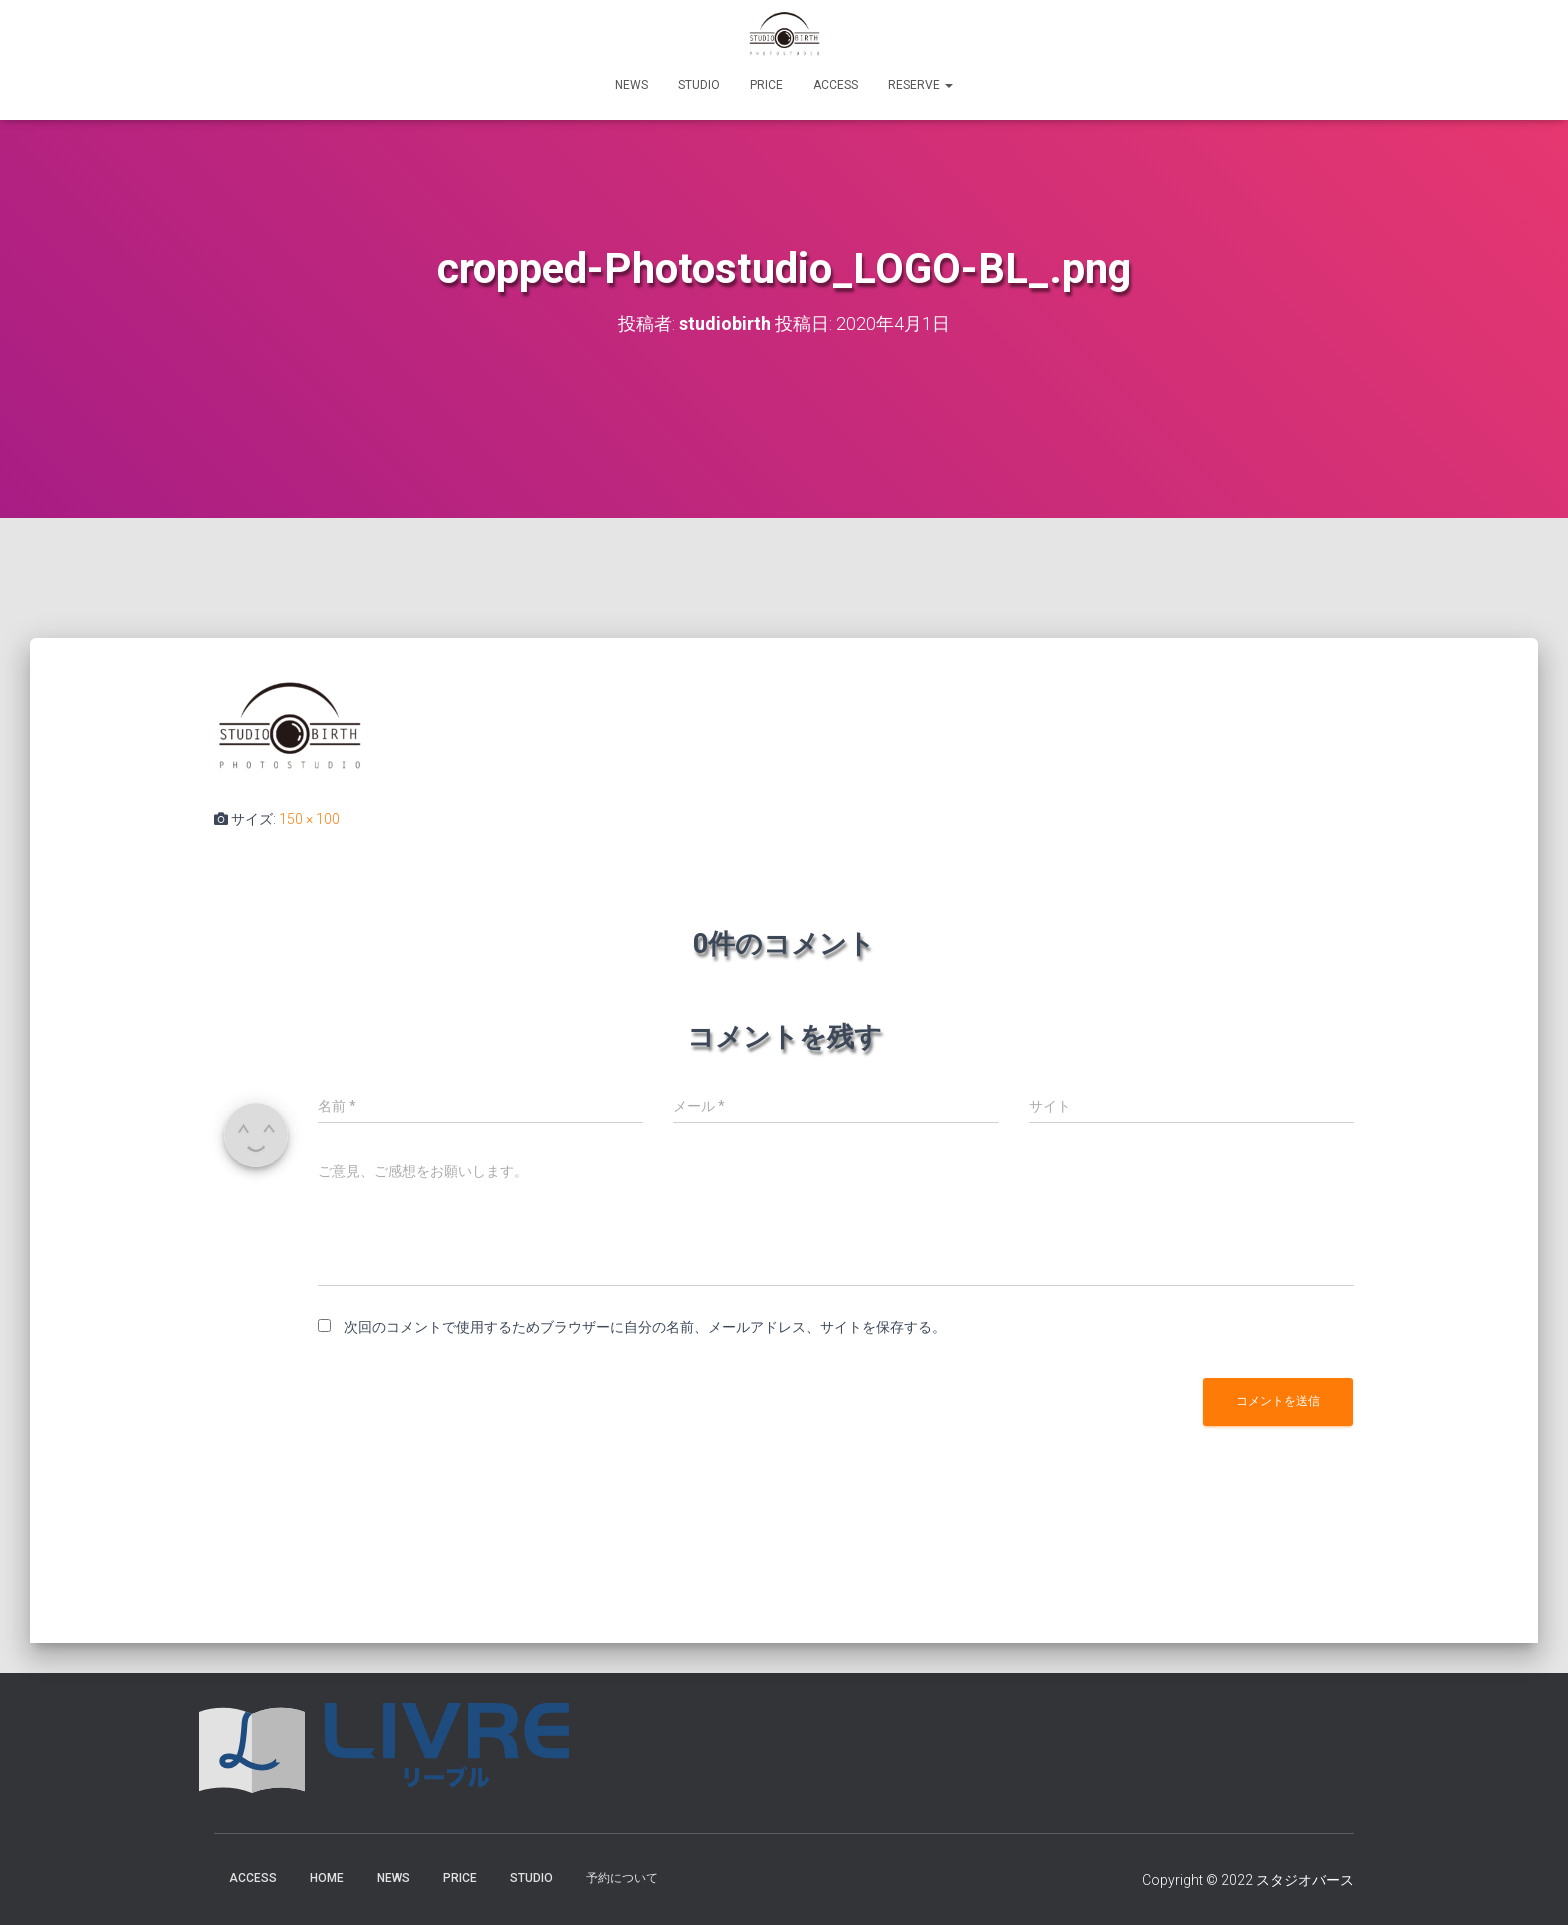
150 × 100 (309, 819)
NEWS (631, 85)
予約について (622, 1878)
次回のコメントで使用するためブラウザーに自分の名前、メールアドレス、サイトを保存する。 (645, 1327)
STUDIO (699, 85)
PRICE (766, 85)
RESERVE (920, 85)
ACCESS (835, 85)
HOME (327, 1878)
